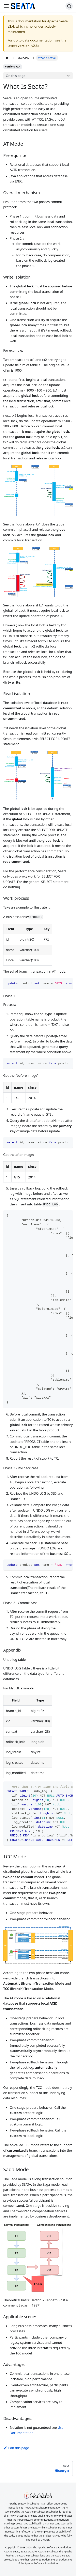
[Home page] (7, 58)
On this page (15, 76)
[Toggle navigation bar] (6, 6)
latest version (18, 46)
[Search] (69, 6)
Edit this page (16, 2448)
